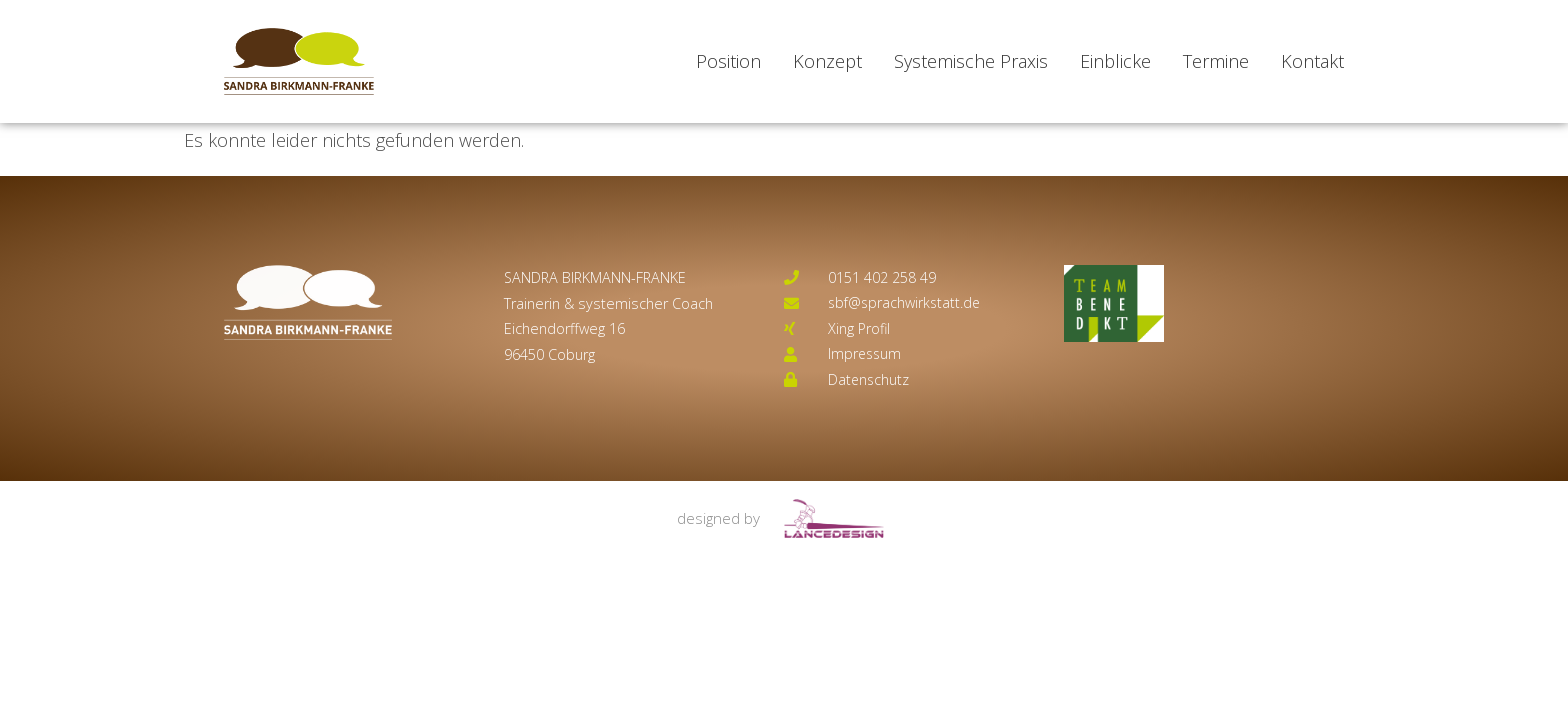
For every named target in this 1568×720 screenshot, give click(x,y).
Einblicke (1115, 61)
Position (728, 61)
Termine (1216, 61)
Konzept (827, 61)
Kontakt (1312, 61)
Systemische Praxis (971, 61)
